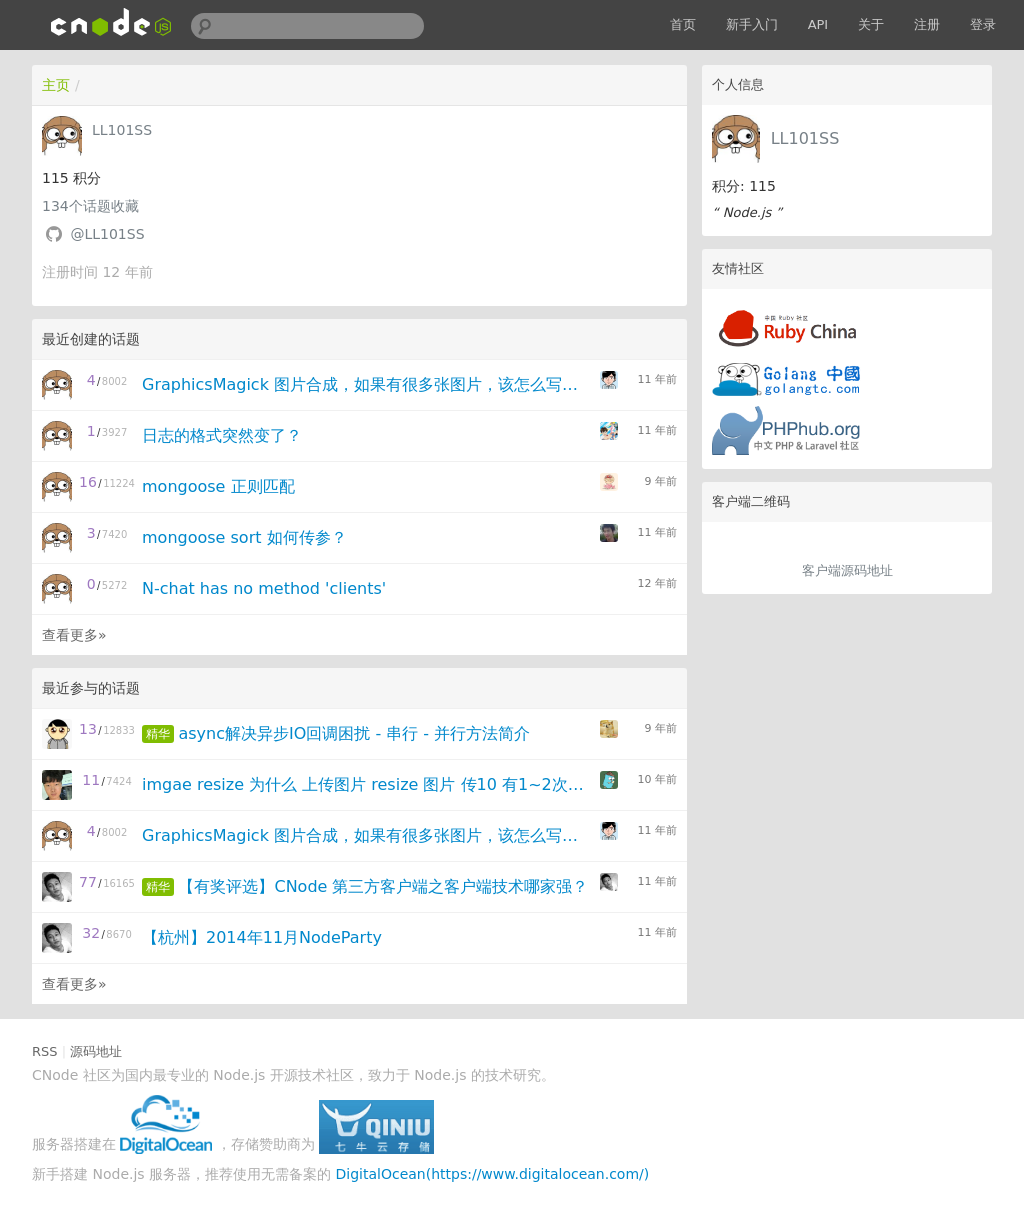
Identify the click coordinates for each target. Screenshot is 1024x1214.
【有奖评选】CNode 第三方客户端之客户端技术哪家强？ (383, 886)
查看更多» (74, 635)
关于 (871, 24)
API (818, 24)
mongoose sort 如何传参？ (244, 537)
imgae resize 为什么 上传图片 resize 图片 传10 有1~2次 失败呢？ (364, 784)
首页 (683, 24)
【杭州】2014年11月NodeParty (262, 937)
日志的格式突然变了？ (222, 435)
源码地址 (96, 1051)
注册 (927, 24)
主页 (56, 85)
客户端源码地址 (847, 570)
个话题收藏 (90, 206)
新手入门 (752, 24)
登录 (983, 24)
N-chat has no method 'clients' (264, 588)
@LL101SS (107, 234)
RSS (45, 1051)
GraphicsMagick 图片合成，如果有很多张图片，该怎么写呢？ (364, 384)
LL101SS (805, 138)
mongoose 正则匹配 (218, 486)
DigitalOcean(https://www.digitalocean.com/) (493, 1174)
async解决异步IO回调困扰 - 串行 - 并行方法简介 (354, 733)
